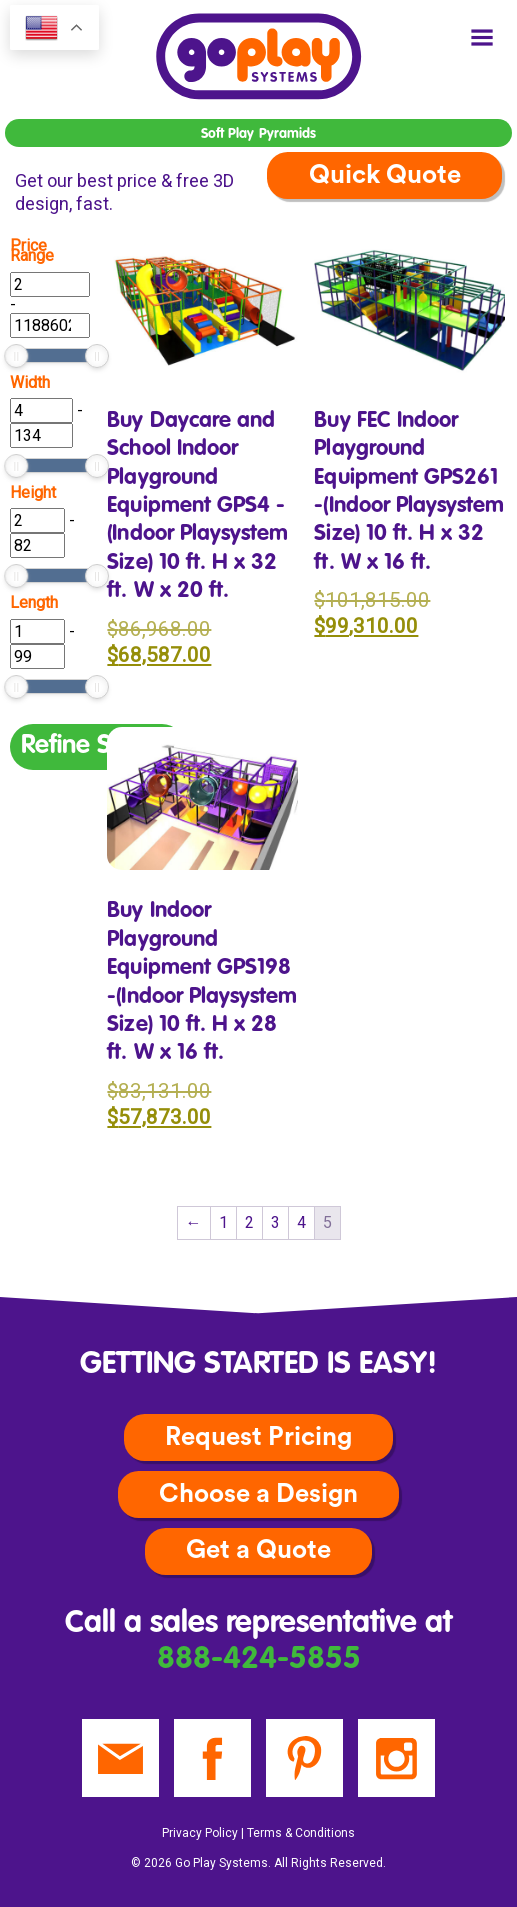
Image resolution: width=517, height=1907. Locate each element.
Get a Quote (258, 1550)
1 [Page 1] (223, 1222)
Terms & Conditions (301, 1833)
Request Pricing (258, 1437)
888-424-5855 (259, 1659)
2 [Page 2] (249, 1222)
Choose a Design (258, 1494)
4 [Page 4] (301, 1222)
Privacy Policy (200, 1833)
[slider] (16, 356)
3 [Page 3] (275, 1222)
